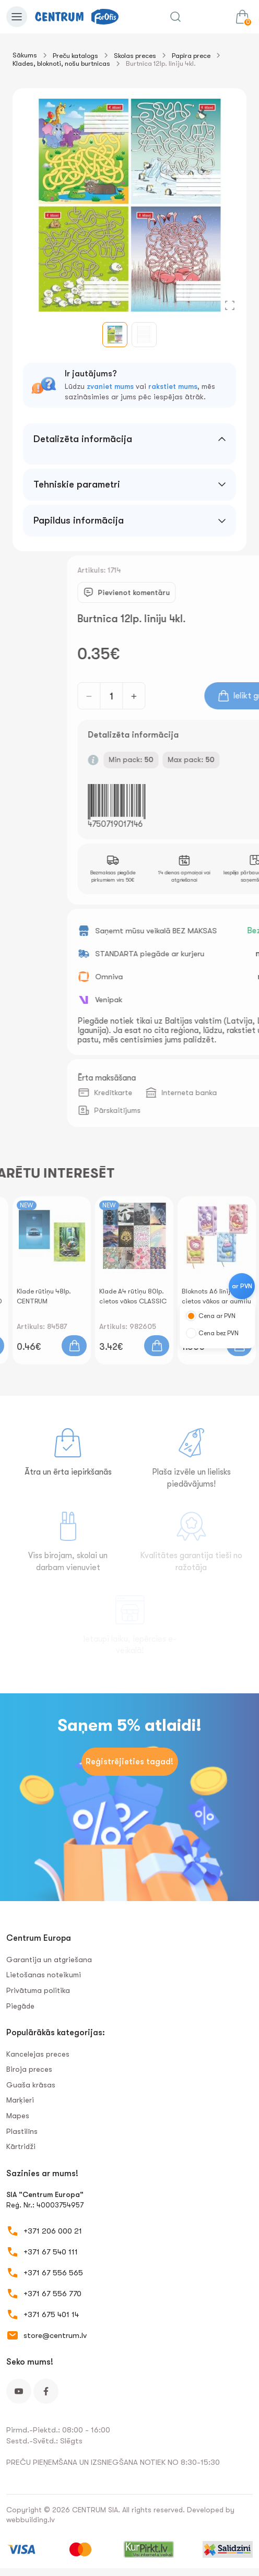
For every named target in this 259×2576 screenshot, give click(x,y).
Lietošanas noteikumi (43, 1974)
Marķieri (20, 2100)
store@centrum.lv (55, 2335)
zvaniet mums (110, 386)
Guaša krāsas (30, 2085)
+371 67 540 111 (50, 2252)
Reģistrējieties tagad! (129, 1761)
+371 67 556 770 (52, 2293)
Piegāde (20, 2006)
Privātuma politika (38, 1990)
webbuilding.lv (30, 2519)
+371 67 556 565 (53, 2272)
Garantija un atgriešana (49, 1959)
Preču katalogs (75, 56)
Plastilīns (22, 2131)
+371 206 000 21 (52, 2231)
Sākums (25, 55)
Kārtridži (21, 2146)
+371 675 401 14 (51, 2314)
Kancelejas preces (37, 2054)
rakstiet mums (172, 386)
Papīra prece (191, 56)
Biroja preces (29, 2069)
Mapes (17, 2115)
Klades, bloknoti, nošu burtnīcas (61, 63)
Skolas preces (135, 56)
